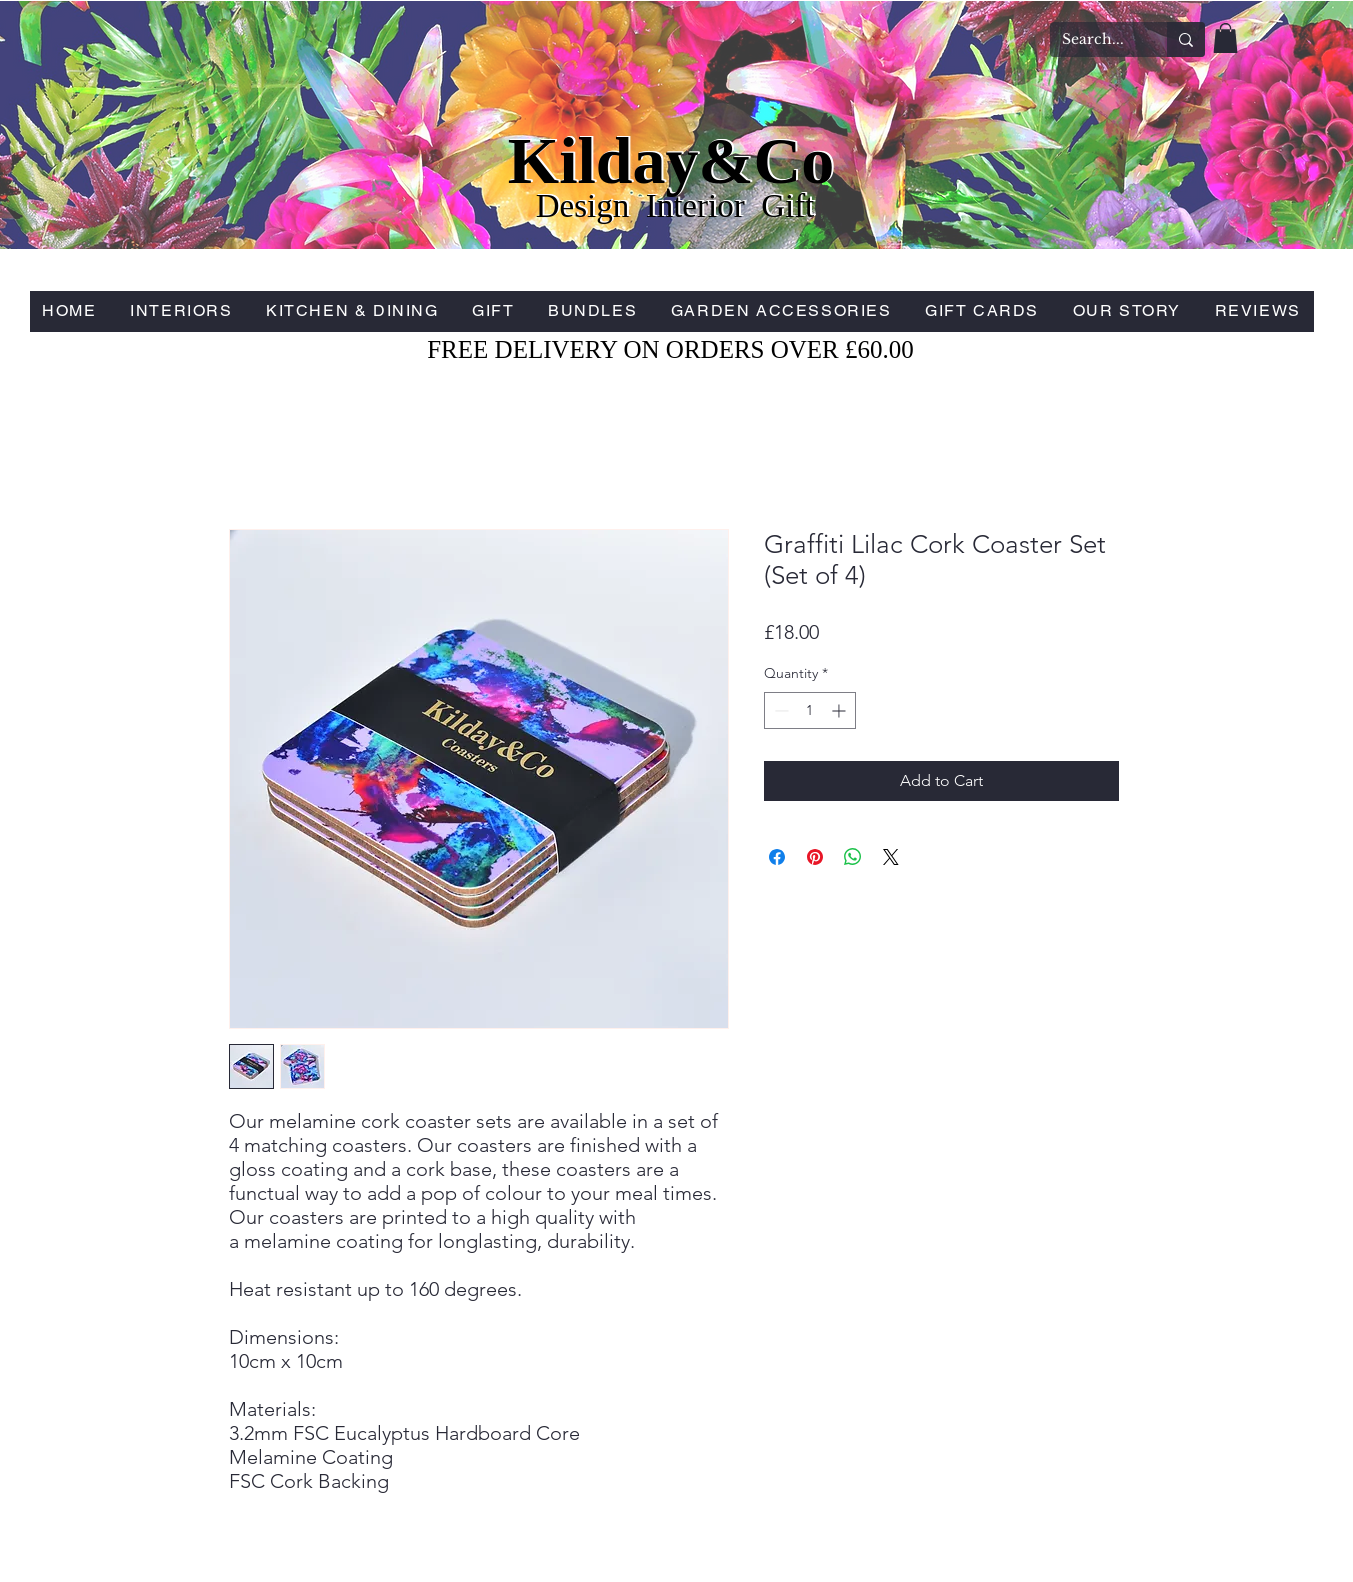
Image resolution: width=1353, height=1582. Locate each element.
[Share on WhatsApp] (853, 857)
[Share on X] (891, 857)
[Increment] (840, 710)
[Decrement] (779, 710)
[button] (1225, 38)
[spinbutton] (810, 710)
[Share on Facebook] (777, 857)
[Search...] (1093, 40)
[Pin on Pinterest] (815, 857)
